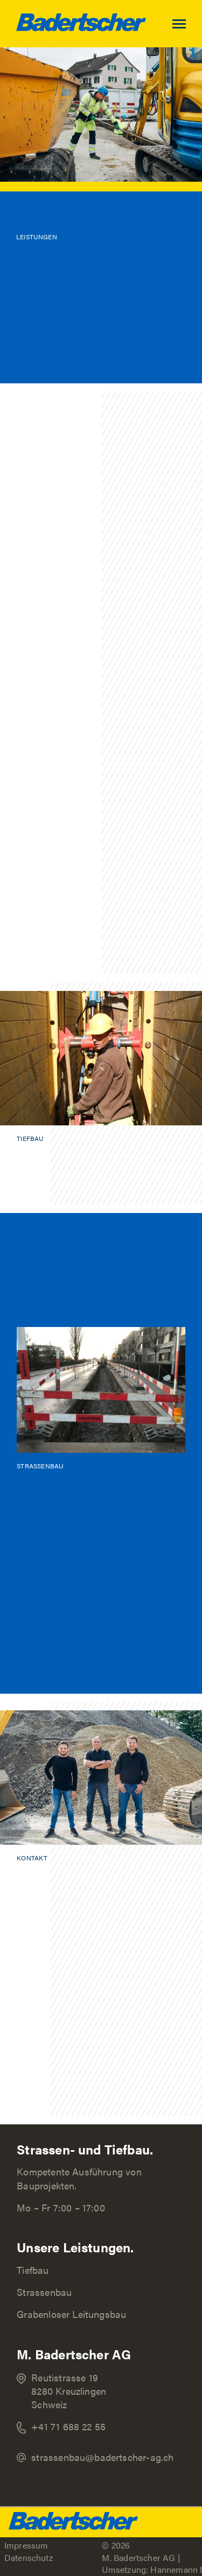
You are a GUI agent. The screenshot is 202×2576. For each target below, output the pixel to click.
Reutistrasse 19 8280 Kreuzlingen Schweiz (68, 2391)
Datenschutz (28, 2557)
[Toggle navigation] (187, 24)
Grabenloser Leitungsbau (71, 2314)
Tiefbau (32, 2270)
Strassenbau (44, 2292)
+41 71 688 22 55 (68, 2426)
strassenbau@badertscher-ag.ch (102, 2457)
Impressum (26, 2545)
